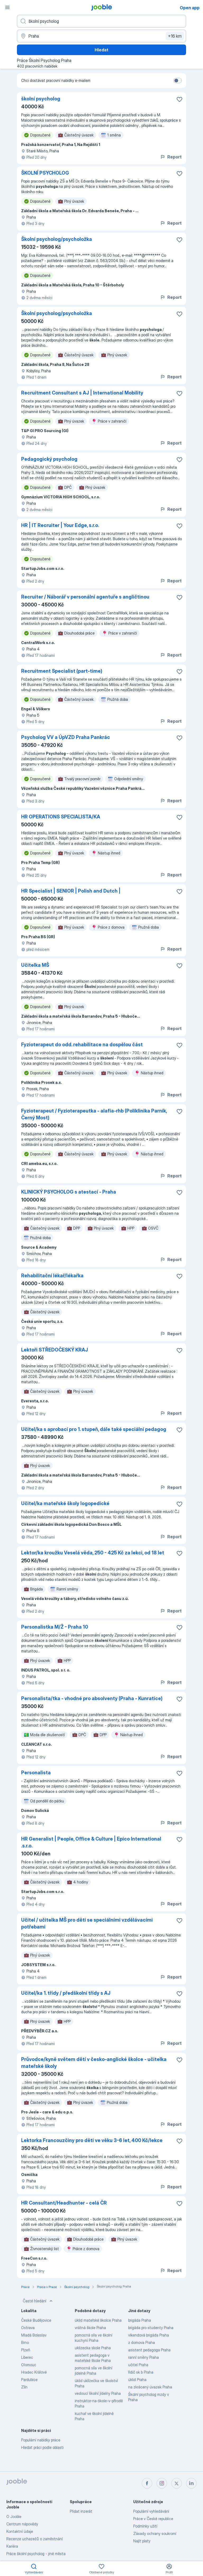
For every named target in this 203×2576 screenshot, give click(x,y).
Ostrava (28, 2327)
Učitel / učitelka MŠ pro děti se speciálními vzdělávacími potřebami (87, 1923)
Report (171, 156)
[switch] (177, 80)
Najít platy (141, 2541)
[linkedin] (191, 2483)
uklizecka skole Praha (93, 2348)
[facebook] (147, 2483)
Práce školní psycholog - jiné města (36, 2553)
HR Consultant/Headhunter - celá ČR (64, 2203)
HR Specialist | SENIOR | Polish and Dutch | (71, 891)
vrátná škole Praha (90, 2327)
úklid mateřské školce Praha (98, 2320)
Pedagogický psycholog (49, 459)
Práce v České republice (153, 2518)
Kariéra (12, 2546)
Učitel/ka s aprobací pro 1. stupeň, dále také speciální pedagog (93, 1429)
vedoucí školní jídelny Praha (98, 2393)
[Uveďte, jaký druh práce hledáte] (101, 21)
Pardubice (29, 2379)
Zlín (24, 2387)
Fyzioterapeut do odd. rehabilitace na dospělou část (82, 1044)
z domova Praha (141, 2342)
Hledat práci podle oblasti (42, 2447)
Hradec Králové (34, 2372)
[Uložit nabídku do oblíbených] (179, 99)
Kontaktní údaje (19, 2531)
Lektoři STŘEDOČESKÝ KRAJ (54, 1350)
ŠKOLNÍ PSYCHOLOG (45, 173)
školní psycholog (40, 98)
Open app (190, 7)
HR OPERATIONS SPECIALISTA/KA (60, 816)
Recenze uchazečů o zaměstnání (34, 2539)
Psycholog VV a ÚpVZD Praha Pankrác (65, 737)
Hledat (101, 49)
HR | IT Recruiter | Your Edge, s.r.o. (60, 525)
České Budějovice (36, 2320)
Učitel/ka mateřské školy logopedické (65, 1503)
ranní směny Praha (143, 2357)
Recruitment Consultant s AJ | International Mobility (82, 393)
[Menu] (7, 7)
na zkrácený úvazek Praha (150, 2387)
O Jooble (13, 2516)
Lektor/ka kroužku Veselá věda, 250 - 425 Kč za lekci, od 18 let (92, 1552)
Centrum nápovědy (22, 2524)
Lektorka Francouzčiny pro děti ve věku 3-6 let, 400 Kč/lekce (92, 2140)
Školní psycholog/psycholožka (56, 239)
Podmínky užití (145, 2526)
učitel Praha (138, 2364)
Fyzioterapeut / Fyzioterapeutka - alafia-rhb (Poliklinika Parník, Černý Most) (94, 1114)
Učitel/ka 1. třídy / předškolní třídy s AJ (65, 1993)
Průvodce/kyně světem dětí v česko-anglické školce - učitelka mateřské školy (94, 2062)
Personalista (36, 1772)
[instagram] (161, 2483)
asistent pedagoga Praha (149, 2350)
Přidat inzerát (81, 2511)
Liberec (27, 2357)
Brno (25, 2342)
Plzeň (25, 2350)
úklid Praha (137, 2379)
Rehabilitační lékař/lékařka (52, 1275)
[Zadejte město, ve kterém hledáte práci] (101, 36)
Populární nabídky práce (40, 2440)
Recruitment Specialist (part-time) (61, 671)
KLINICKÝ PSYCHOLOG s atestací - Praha (68, 1192)
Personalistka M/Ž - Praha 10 (54, 1627)
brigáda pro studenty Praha (150, 2327)
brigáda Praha (139, 2320)
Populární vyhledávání (151, 2511)
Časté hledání (38, 2301)
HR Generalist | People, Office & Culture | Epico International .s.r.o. (91, 1842)
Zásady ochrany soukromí (154, 2533)
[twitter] (176, 2483)
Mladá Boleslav (34, 2335)
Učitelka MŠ (35, 965)
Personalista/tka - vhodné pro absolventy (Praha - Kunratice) (92, 1698)
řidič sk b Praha (140, 2372)
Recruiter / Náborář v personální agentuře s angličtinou (85, 597)
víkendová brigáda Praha (148, 2335)
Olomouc (28, 2364)
